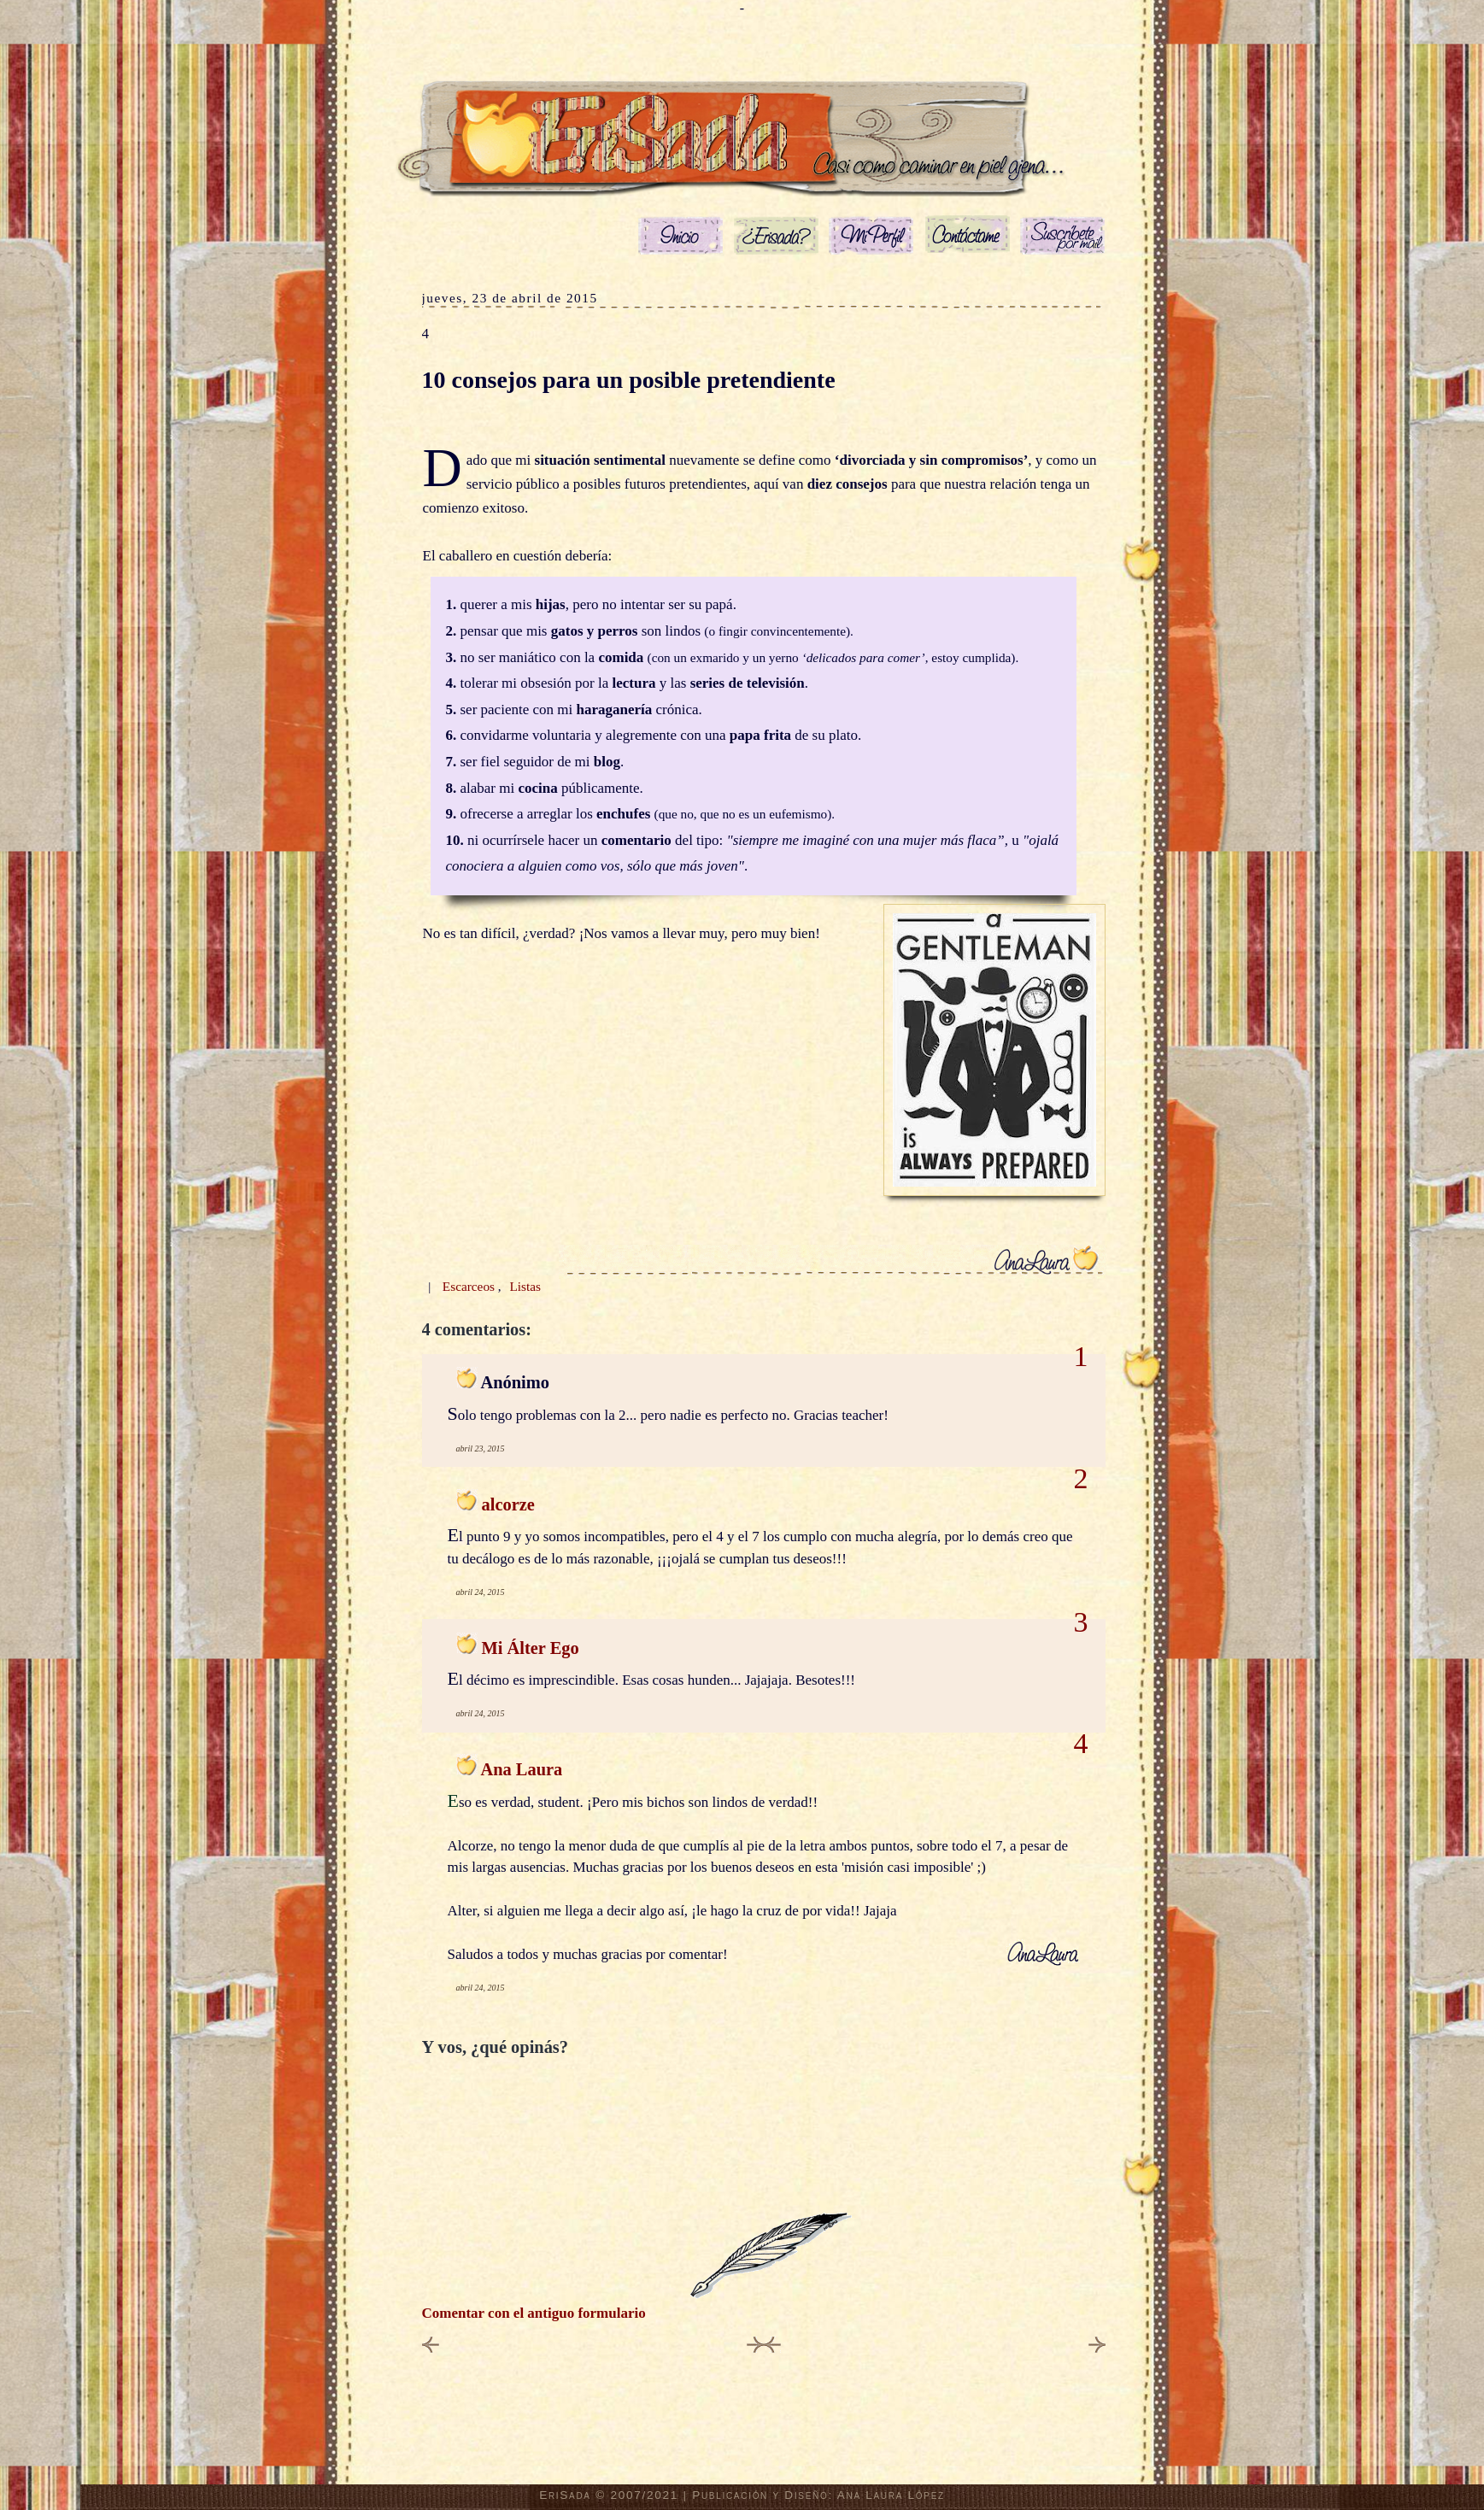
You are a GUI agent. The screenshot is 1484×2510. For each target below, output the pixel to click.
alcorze (508, 1504)
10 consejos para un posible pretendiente (629, 380)
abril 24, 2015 (480, 1592)
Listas (526, 1286)
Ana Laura (521, 1769)
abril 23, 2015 (480, 1448)
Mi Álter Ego (530, 1648)
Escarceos (470, 1286)
